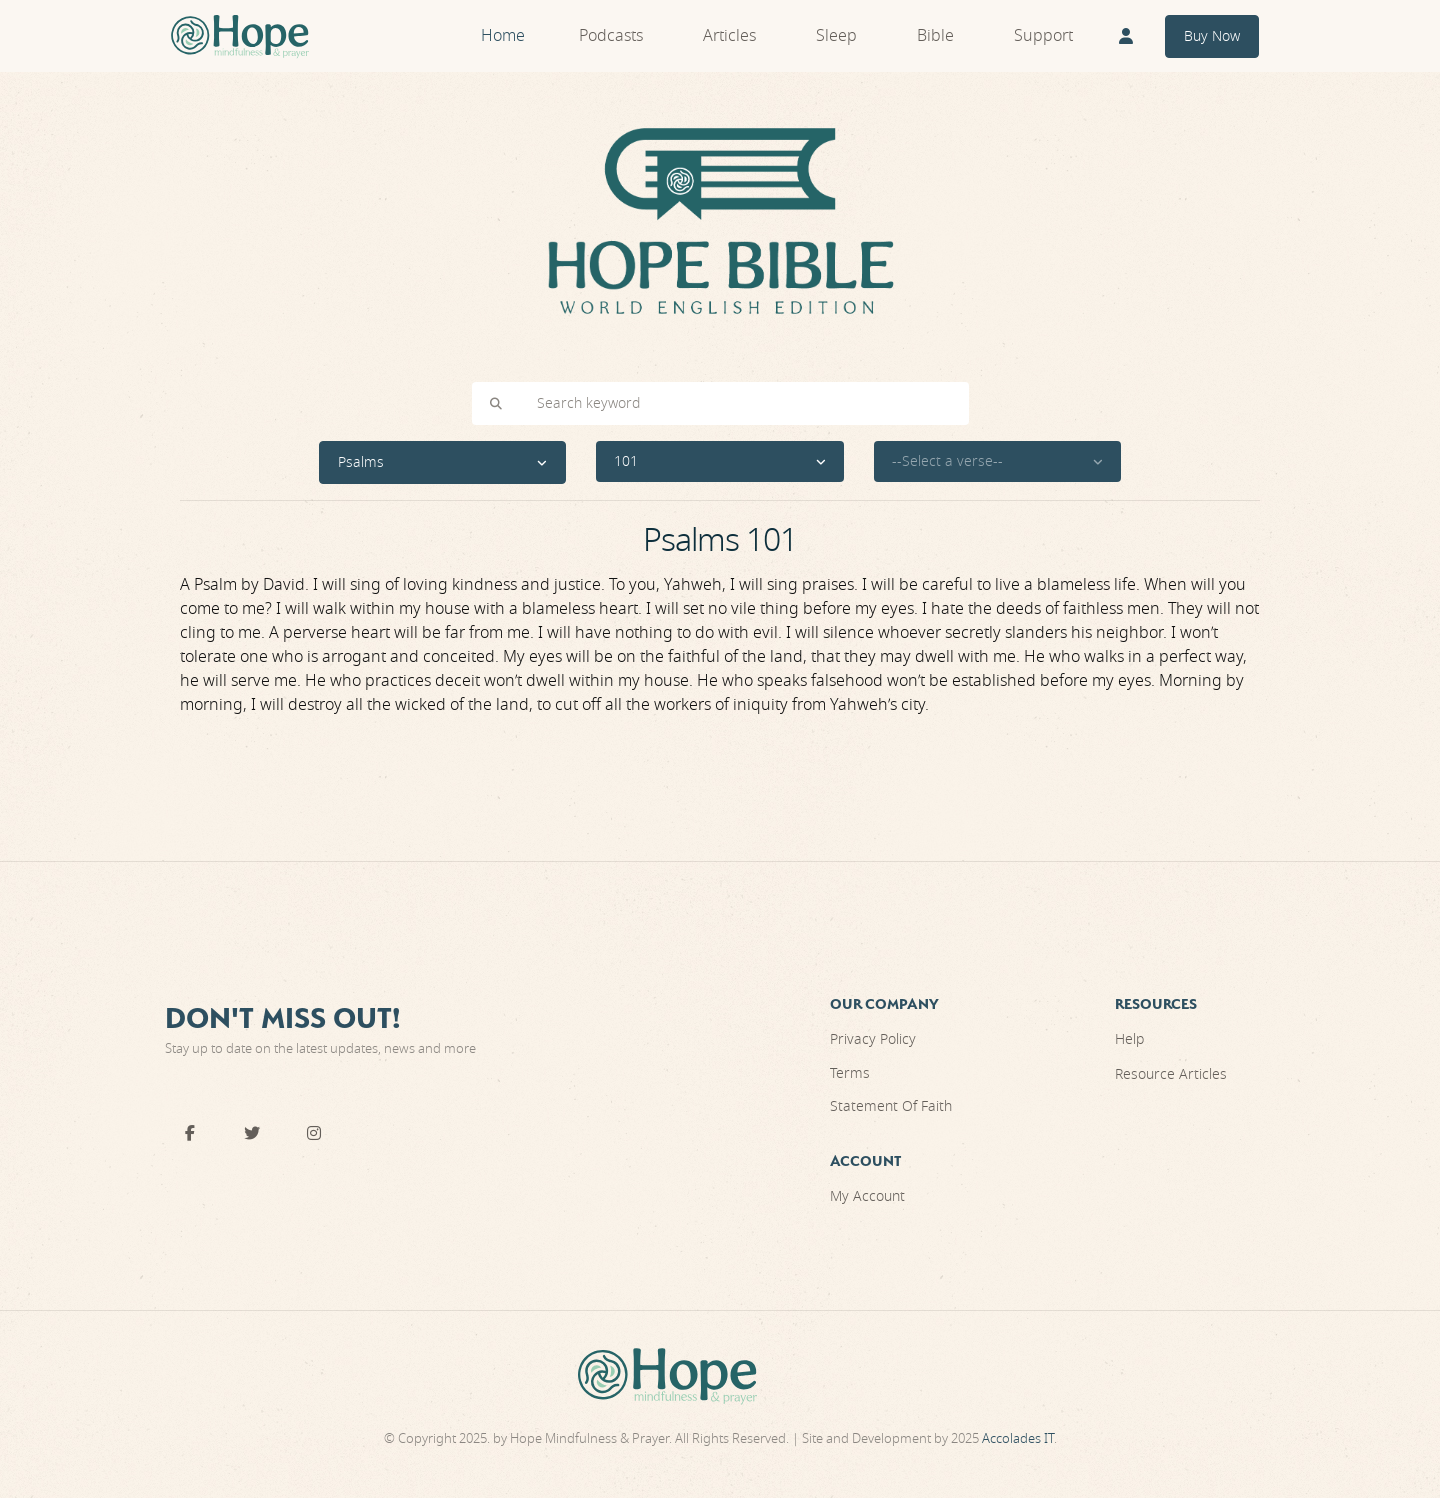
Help (1129, 1039)
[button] (443, 462)
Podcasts (611, 36)
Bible (935, 36)
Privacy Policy (873, 1039)
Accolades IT (1018, 1438)
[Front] (240, 36)
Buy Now (1212, 36)
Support (1043, 36)
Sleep (836, 36)
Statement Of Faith (891, 1106)
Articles (729, 36)
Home (503, 36)
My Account (867, 1196)
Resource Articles (1171, 1074)
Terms (850, 1073)
